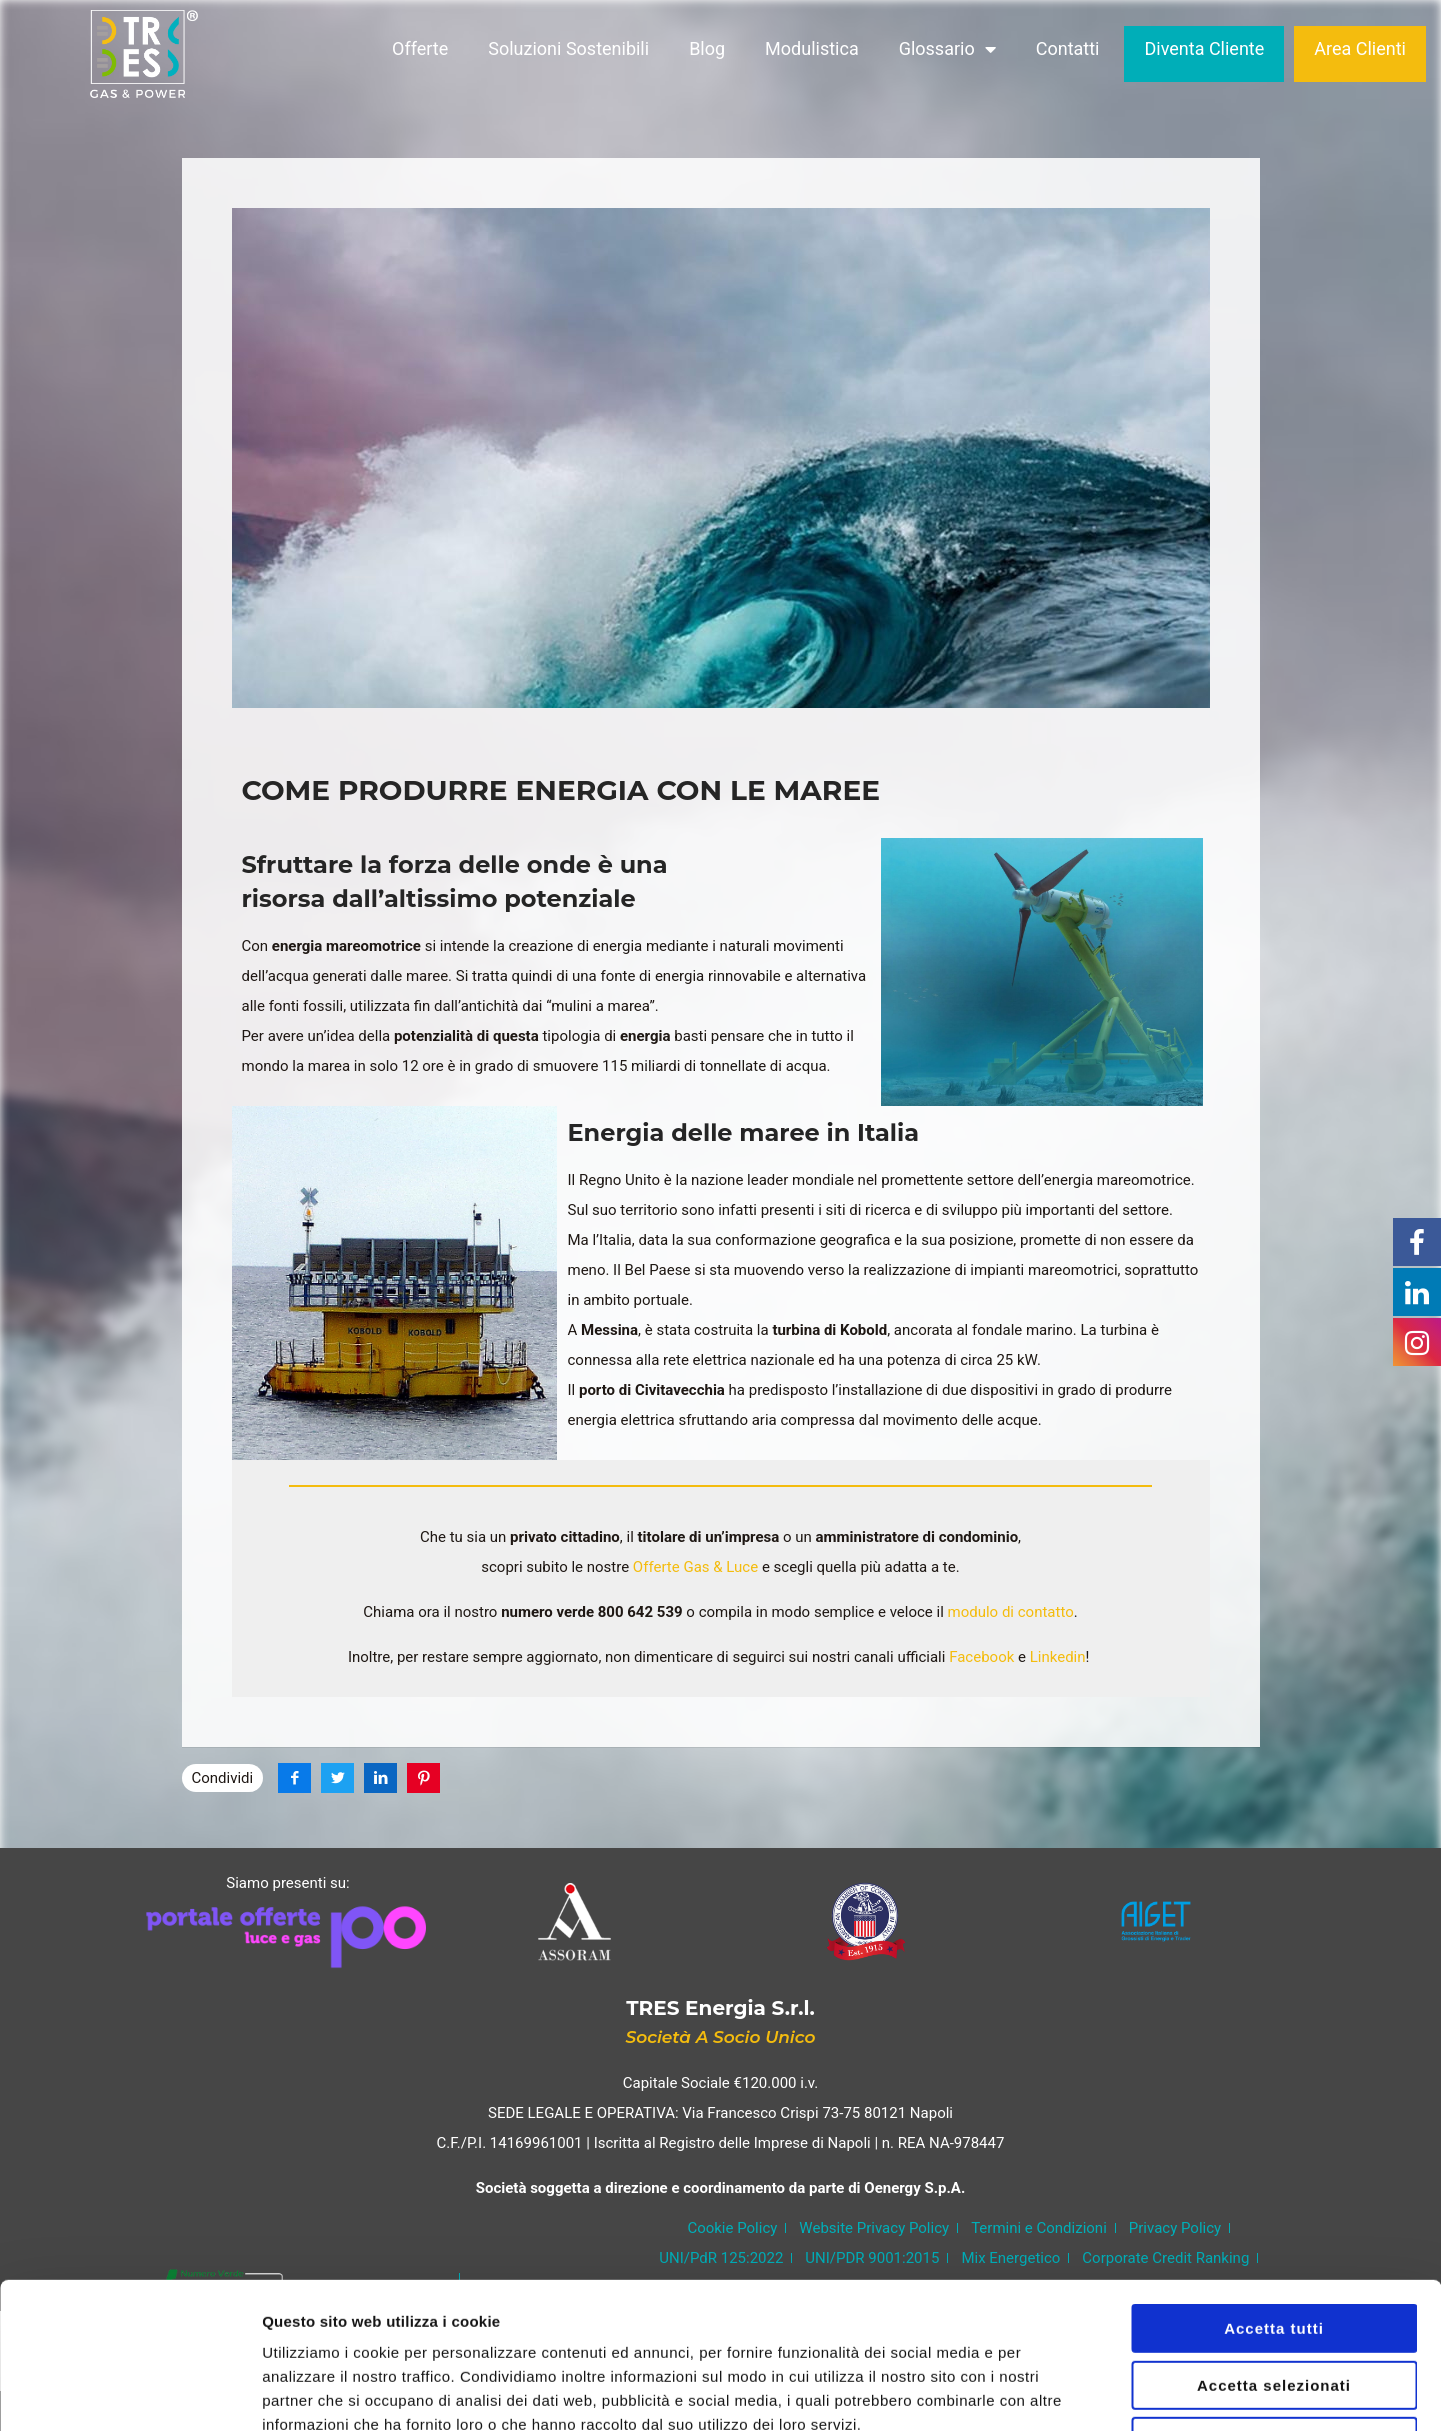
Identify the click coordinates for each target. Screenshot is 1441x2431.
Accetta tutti (1274, 2191)
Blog (707, 53)
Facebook (979, 1657)
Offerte (420, 53)
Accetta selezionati (1274, 2248)
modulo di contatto (1009, 1612)
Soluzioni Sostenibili (568, 53)
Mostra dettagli (1052, 2391)
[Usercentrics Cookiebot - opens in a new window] (129, 2392)
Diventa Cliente (1204, 53)
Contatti (1068, 53)
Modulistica (812, 53)
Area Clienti (1360, 53)
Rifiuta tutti (1274, 2304)
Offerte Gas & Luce (693, 1567)
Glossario (947, 54)
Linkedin (1056, 1657)
